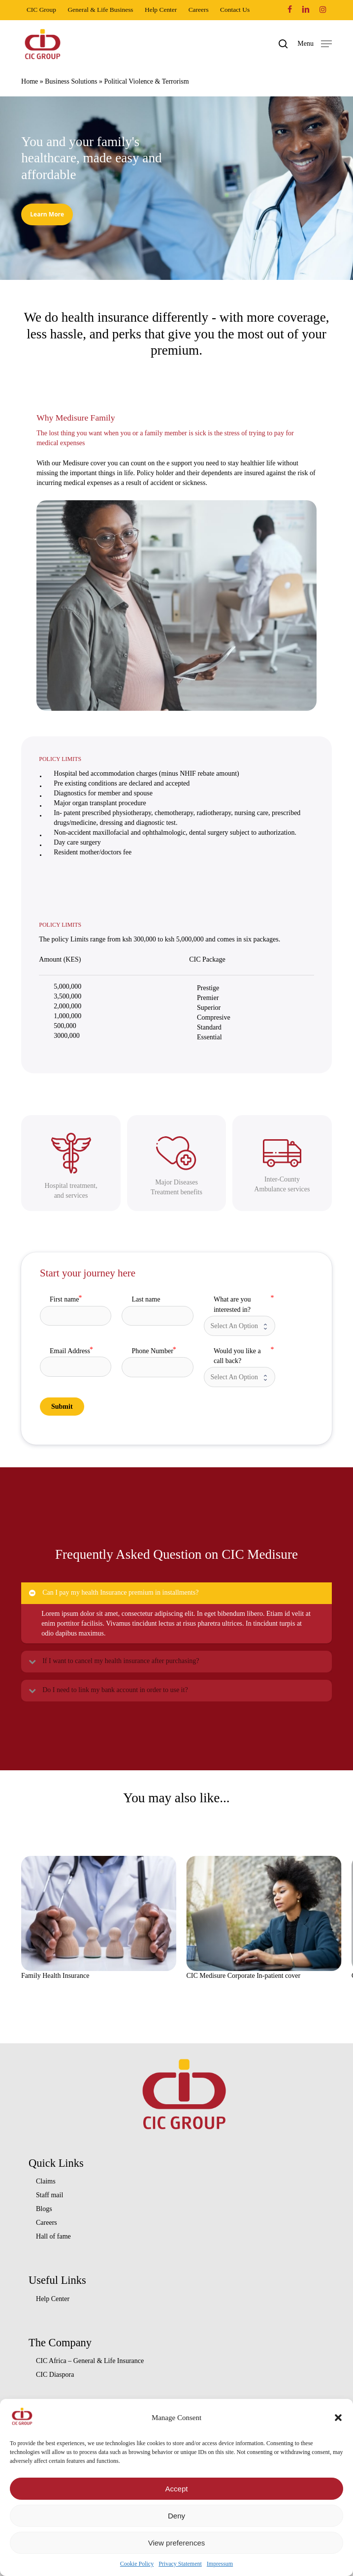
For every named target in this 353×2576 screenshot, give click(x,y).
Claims (46, 2181)
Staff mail (49, 2195)
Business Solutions (71, 81)
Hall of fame (53, 2236)
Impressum (220, 2563)
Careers (46, 2222)
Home (29, 81)
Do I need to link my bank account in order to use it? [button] (108, 1690)
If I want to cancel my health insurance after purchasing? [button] (113, 1661)
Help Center (52, 2299)
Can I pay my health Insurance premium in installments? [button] (113, 1593)
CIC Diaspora (55, 2374)
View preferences (176, 2543)
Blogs (44, 2208)
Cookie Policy (137, 2563)
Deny (176, 2516)
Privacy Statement (180, 2563)
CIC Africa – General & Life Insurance (90, 2360)
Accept (176, 2489)
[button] (338, 2418)
